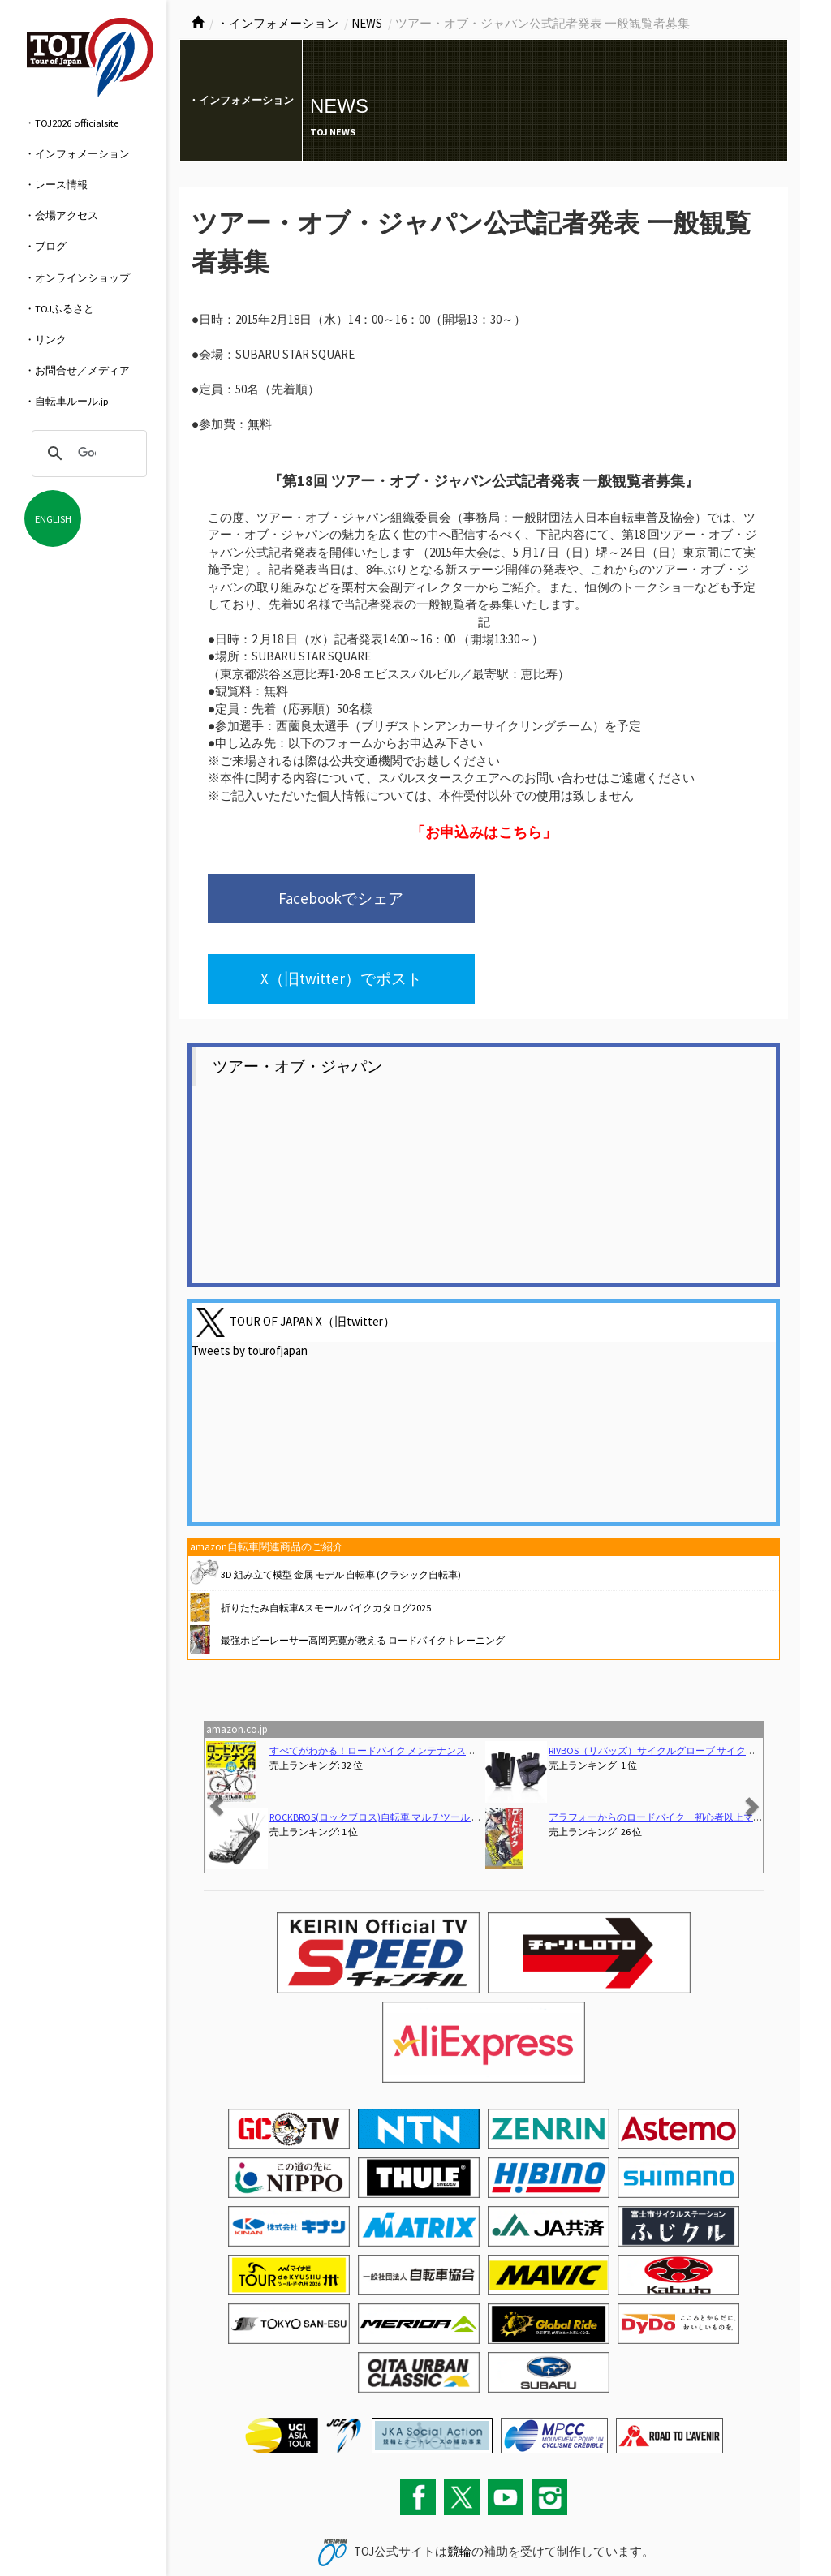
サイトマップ (271, 2530)
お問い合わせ (212, 2530)
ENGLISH (53, 518)
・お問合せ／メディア (77, 369)
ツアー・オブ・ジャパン (297, 987)
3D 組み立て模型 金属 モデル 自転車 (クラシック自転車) (341, 1496)
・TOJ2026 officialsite (71, 122)
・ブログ (45, 245)
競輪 (459, 2472)
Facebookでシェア (324, 899)
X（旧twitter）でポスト (593, 899)
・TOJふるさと (59, 308)
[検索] (87, 453)
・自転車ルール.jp (66, 400)
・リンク (45, 339)
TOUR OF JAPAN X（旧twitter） (312, 1242)
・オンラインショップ (77, 277)
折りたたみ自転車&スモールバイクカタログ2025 (326, 1529)
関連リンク (326, 2530)
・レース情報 (56, 184)
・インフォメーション (77, 153)
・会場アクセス (61, 215)
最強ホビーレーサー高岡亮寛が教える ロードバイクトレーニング (363, 1561)
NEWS (366, 23)
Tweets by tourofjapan (250, 1272)
